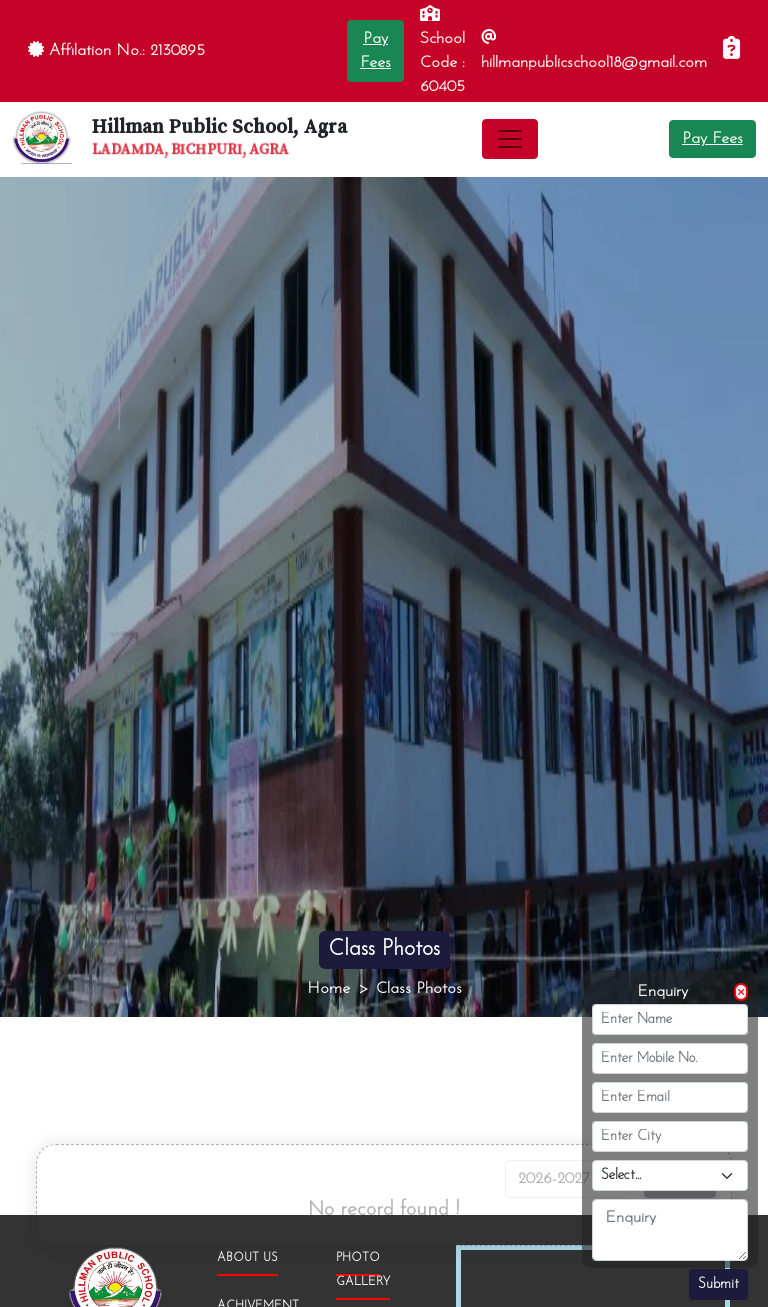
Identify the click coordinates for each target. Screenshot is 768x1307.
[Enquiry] (731, 50)
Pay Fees (712, 139)
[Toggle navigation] (510, 139)
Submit (718, 1284)
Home (328, 989)
